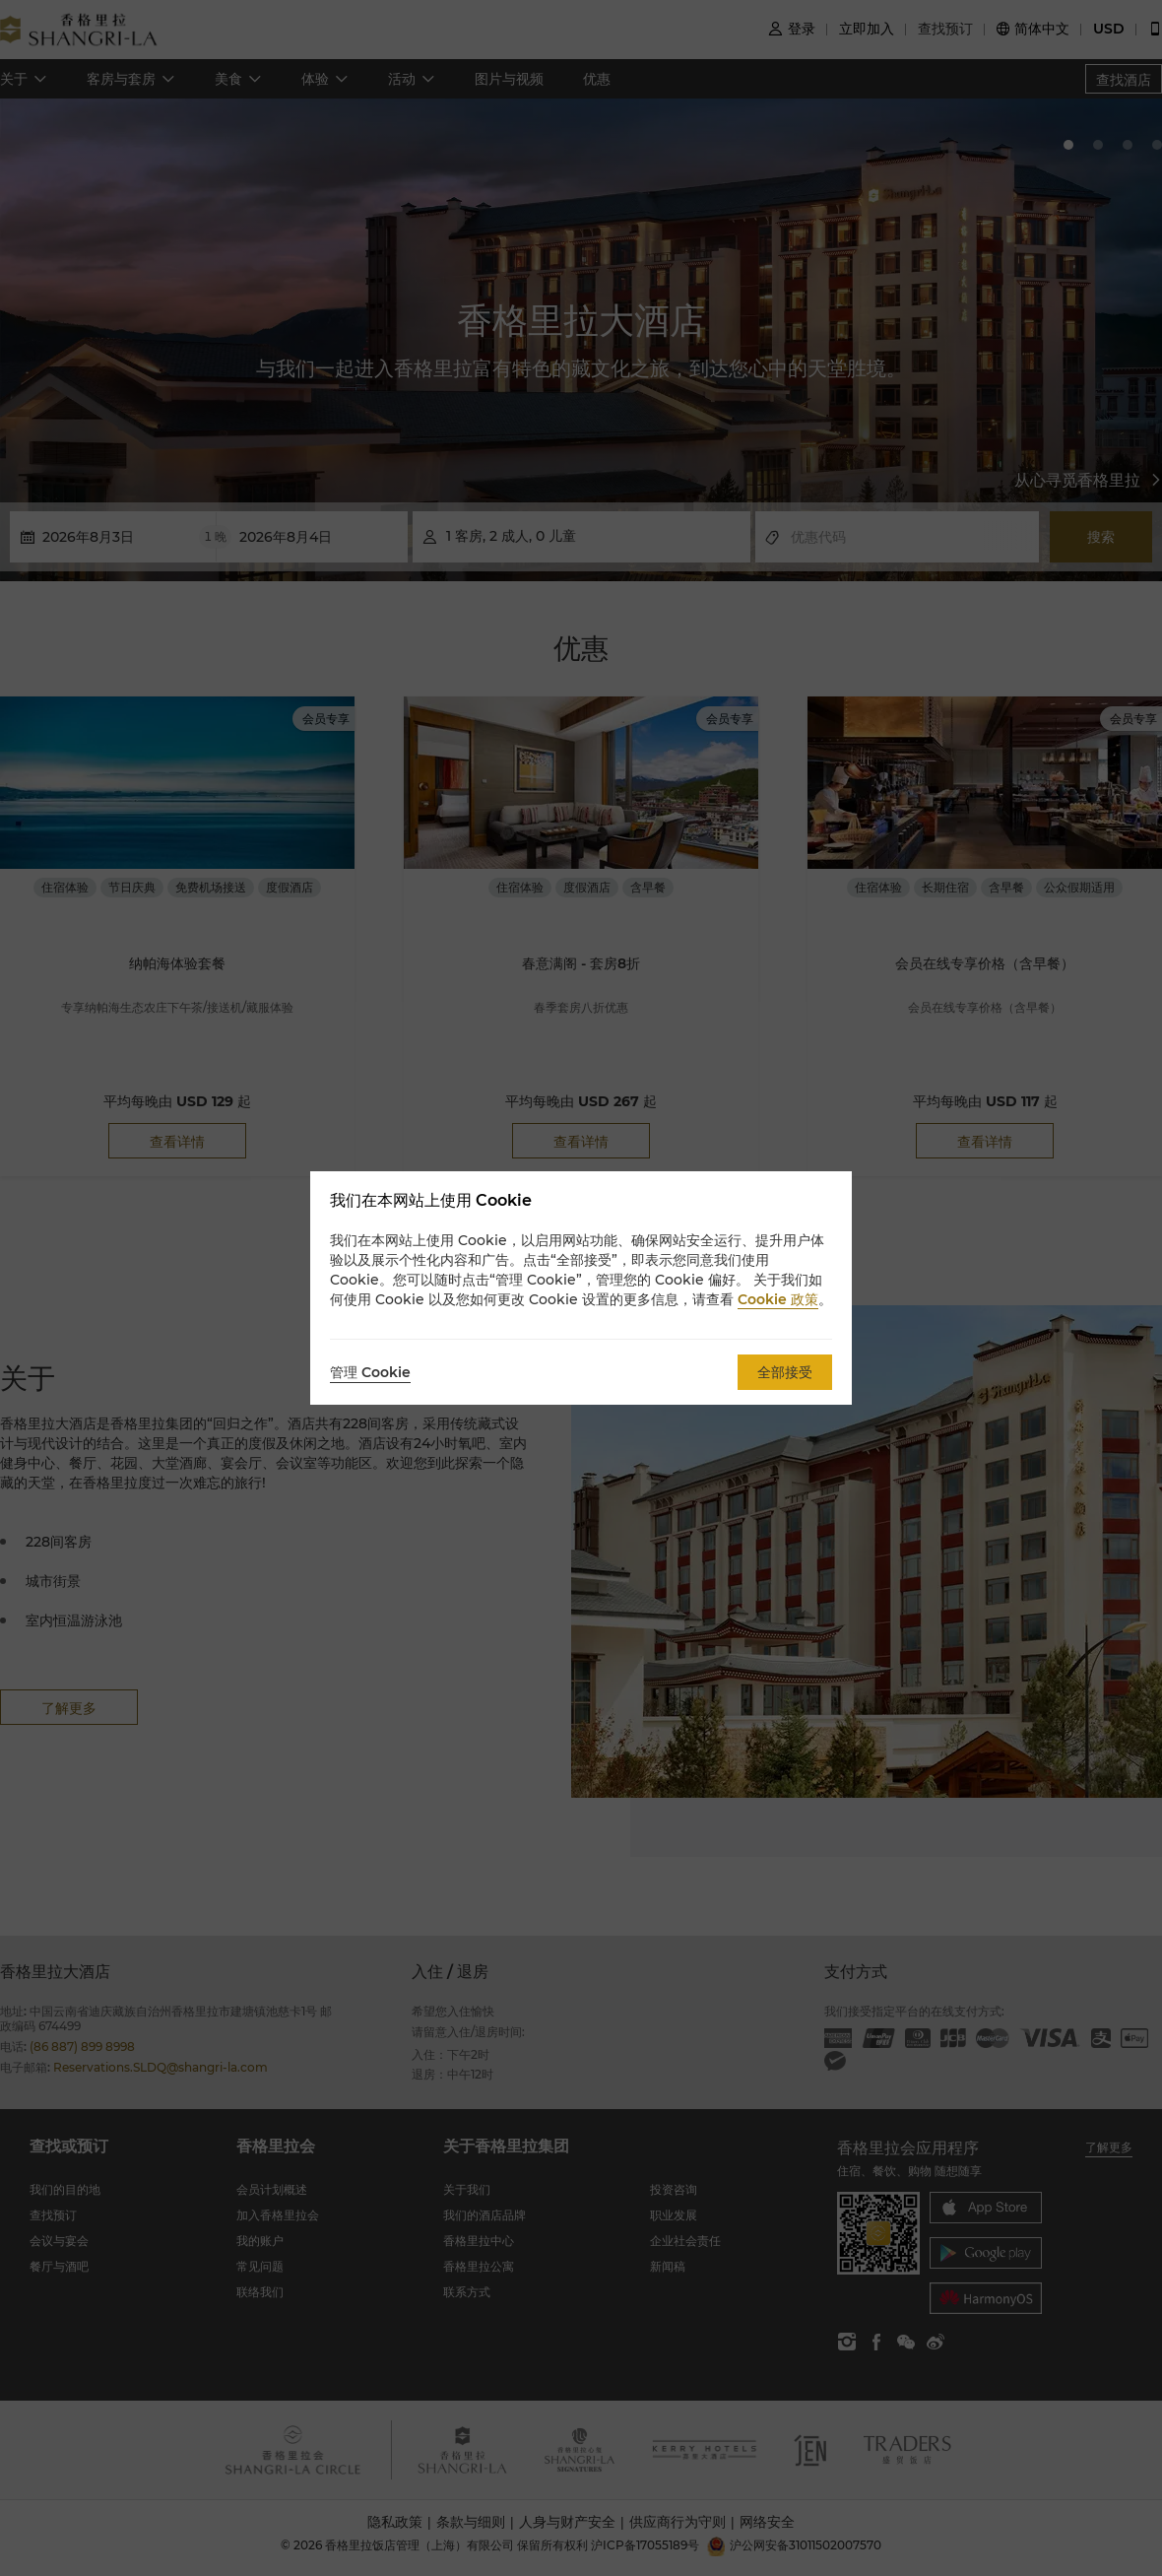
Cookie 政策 (778, 1299)
